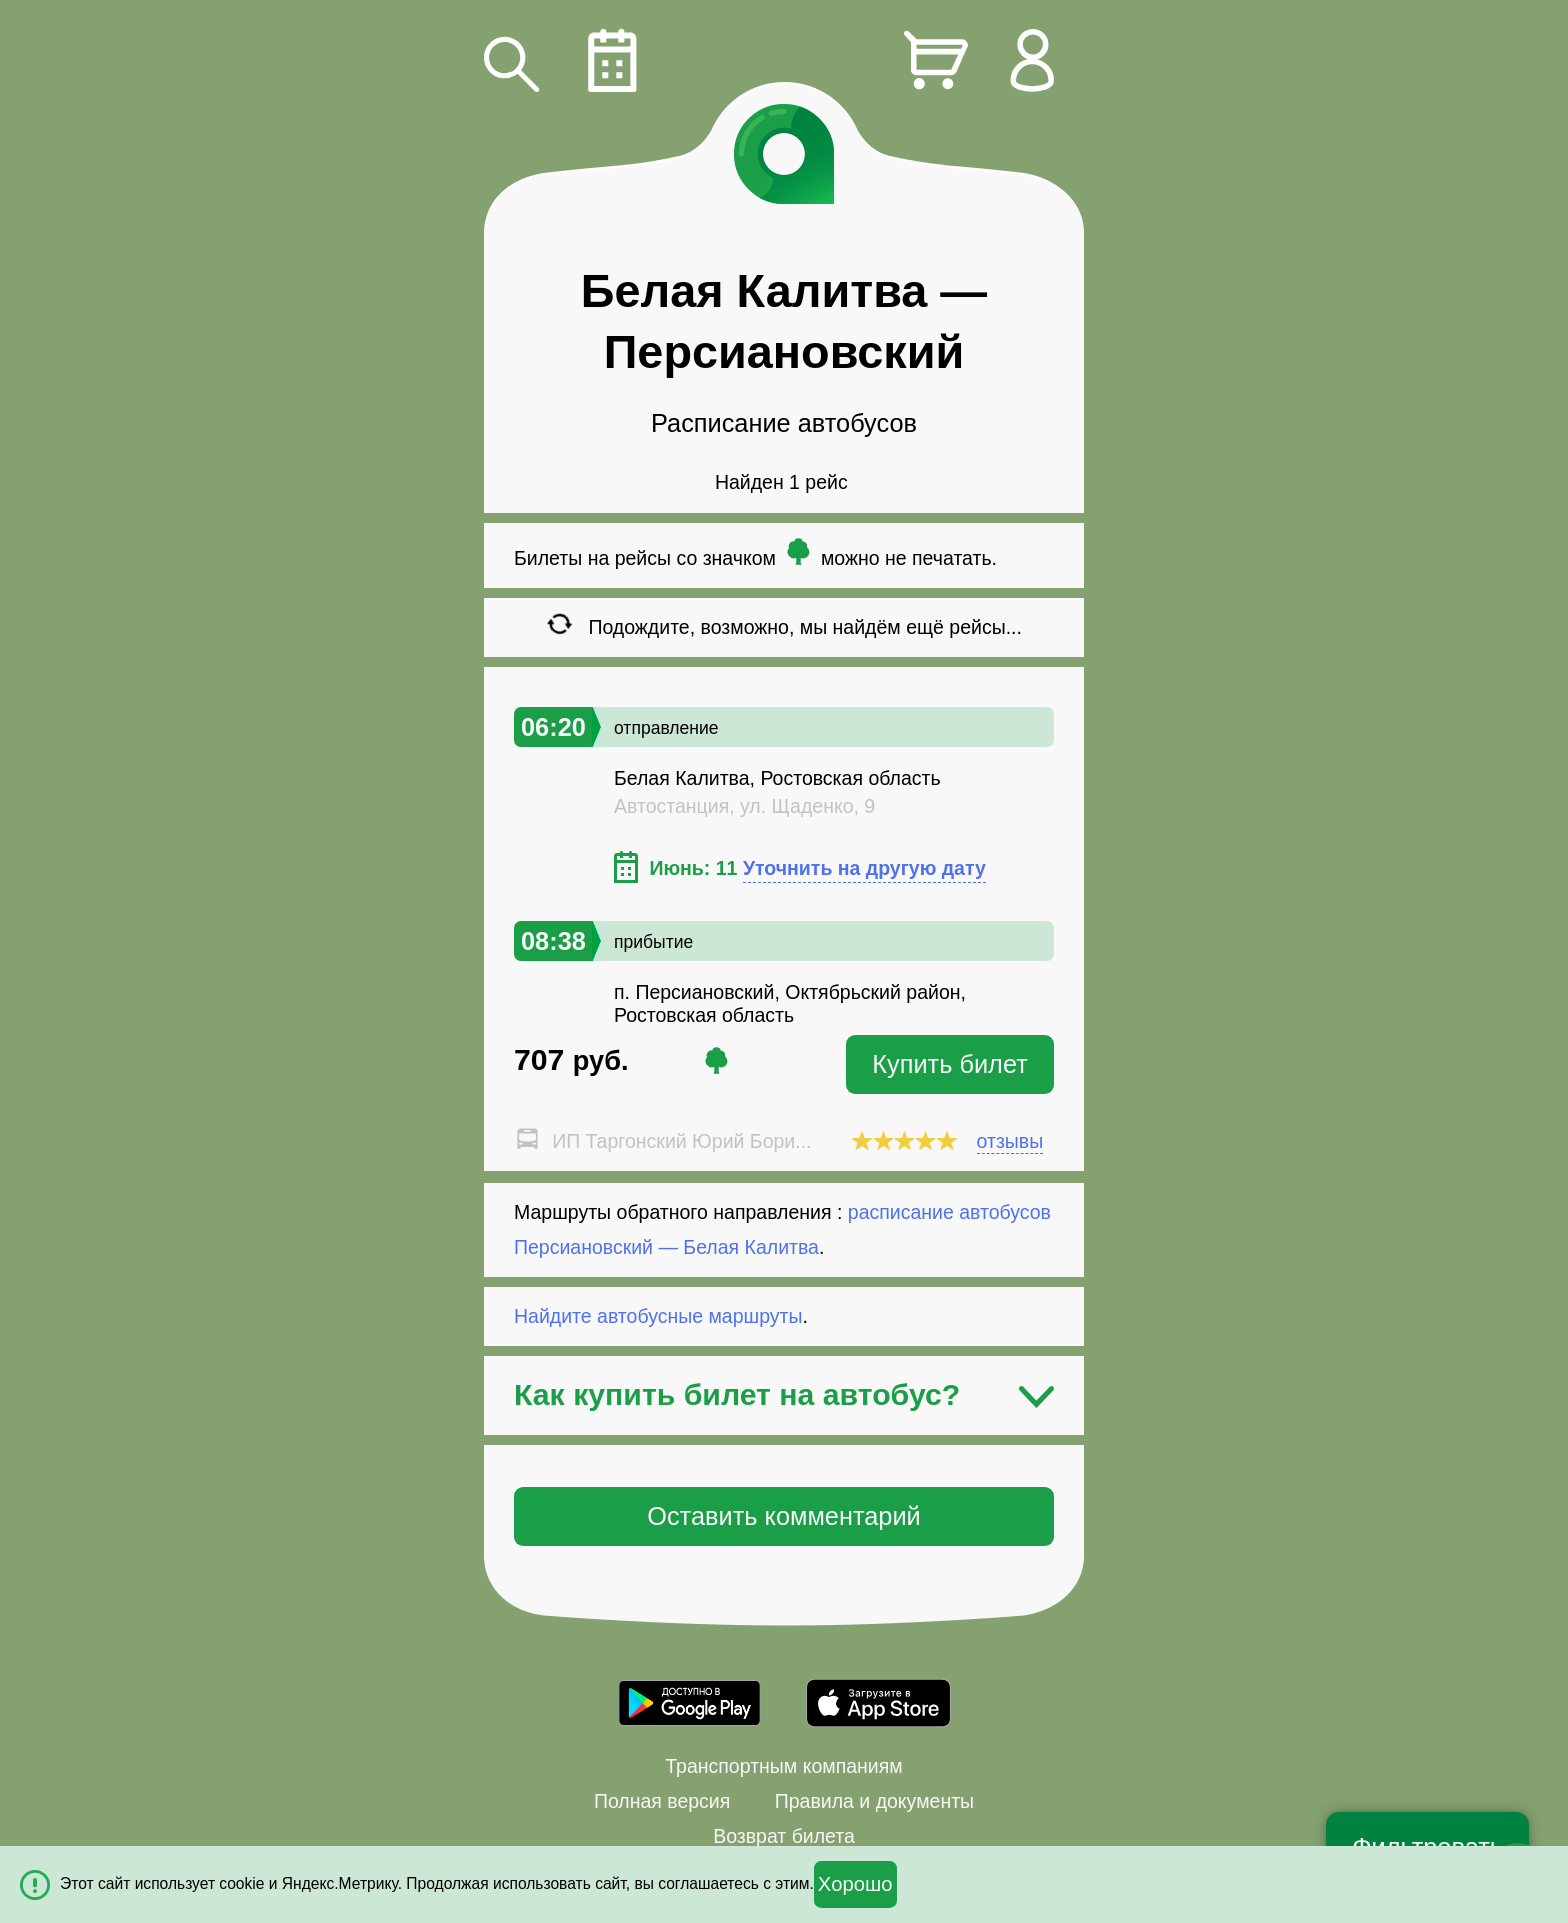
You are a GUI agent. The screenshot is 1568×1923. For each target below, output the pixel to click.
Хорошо (855, 1884)
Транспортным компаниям (783, 1766)
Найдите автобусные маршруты (658, 1316)
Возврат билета (784, 1836)
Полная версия (662, 1801)
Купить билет (950, 1064)
